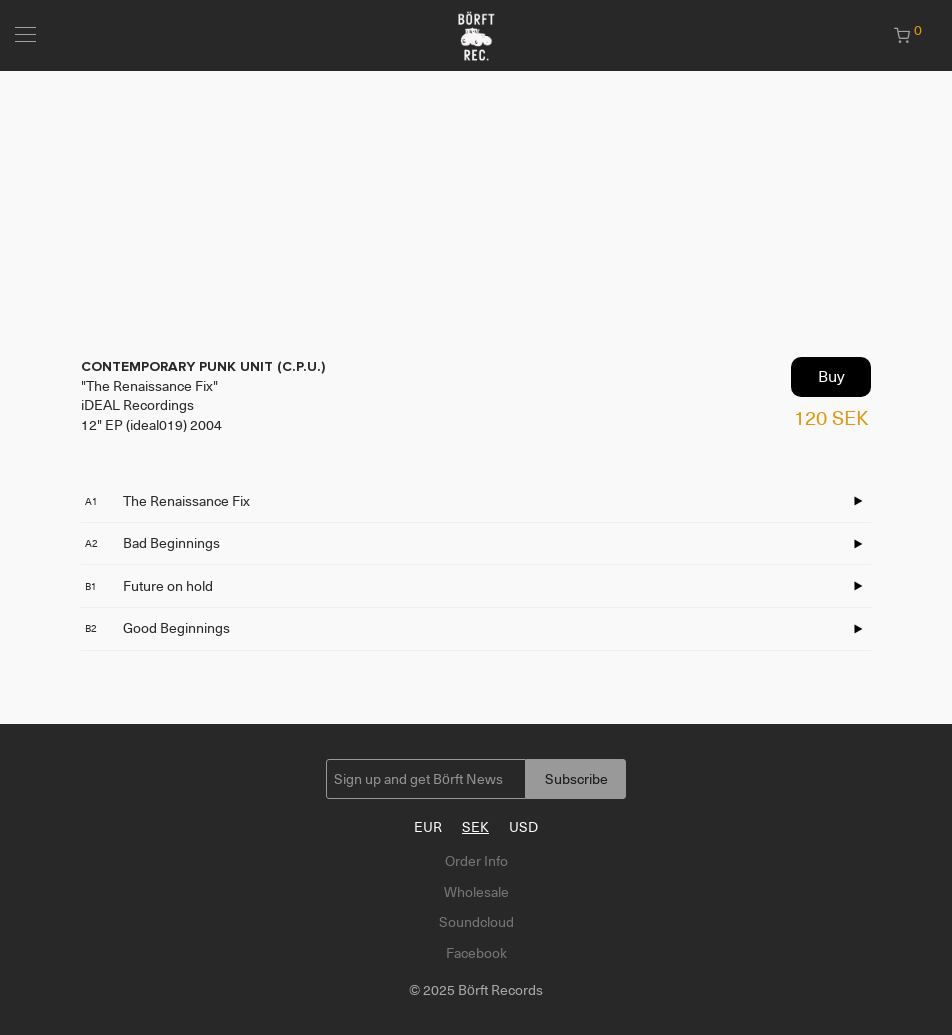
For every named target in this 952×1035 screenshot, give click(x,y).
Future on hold (149, 586)
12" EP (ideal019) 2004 (151, 425)
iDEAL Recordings (137, 405)
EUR (428, 827)
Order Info (476, 861)
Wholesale (476, 892)
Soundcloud (476, 922)
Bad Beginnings (152, 543)
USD (523, 827)
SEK (475, 827)
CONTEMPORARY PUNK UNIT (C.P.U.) (203, 366)
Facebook (476, 953)
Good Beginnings (157, 628)
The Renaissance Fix (167, 501)
